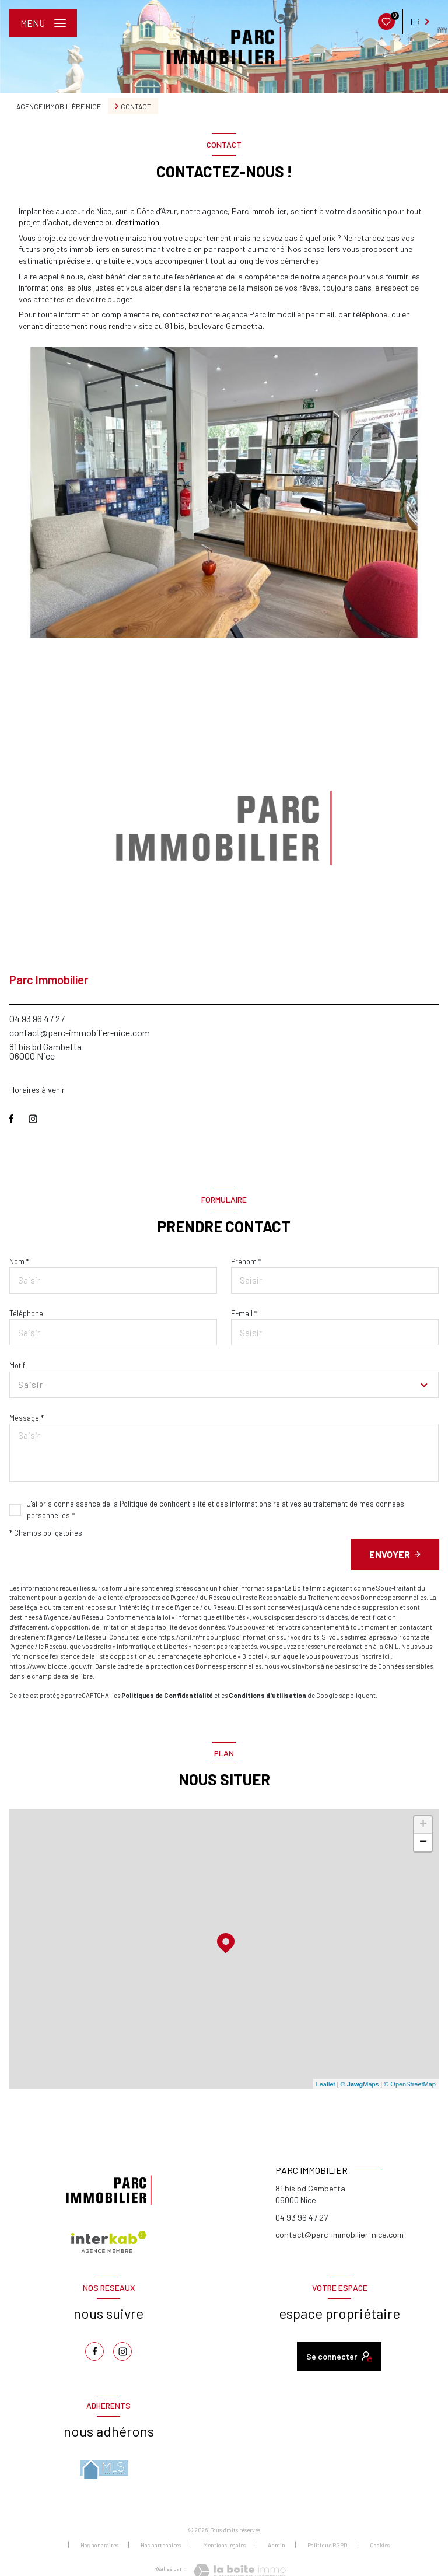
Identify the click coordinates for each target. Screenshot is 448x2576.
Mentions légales (224, 2545)
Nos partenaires (161, 2545)
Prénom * (246, 1261)
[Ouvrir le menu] (43, 23)
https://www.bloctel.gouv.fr (50, 1666)
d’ (137, 222)
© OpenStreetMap (410, 2084)
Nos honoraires (99, 2545)
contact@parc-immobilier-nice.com (79, 1032)
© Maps (360, 2084)
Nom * (19, 1261)
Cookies (380, 2545)
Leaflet (325, 2084)
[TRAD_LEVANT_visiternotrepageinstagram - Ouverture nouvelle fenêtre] (33, 1118)
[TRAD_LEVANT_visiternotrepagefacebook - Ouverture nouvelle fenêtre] (11, 1118)
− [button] (423, 1842)
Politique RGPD (327, 2545)
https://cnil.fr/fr (181, 1637)
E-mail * (244, 1313)
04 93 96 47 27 (37, 1018)
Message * (26, 1417)
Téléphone (26, 1313)
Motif (17, 1365)
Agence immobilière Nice (58, 106)
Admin (276, 2545)
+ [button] (423, 1825)
